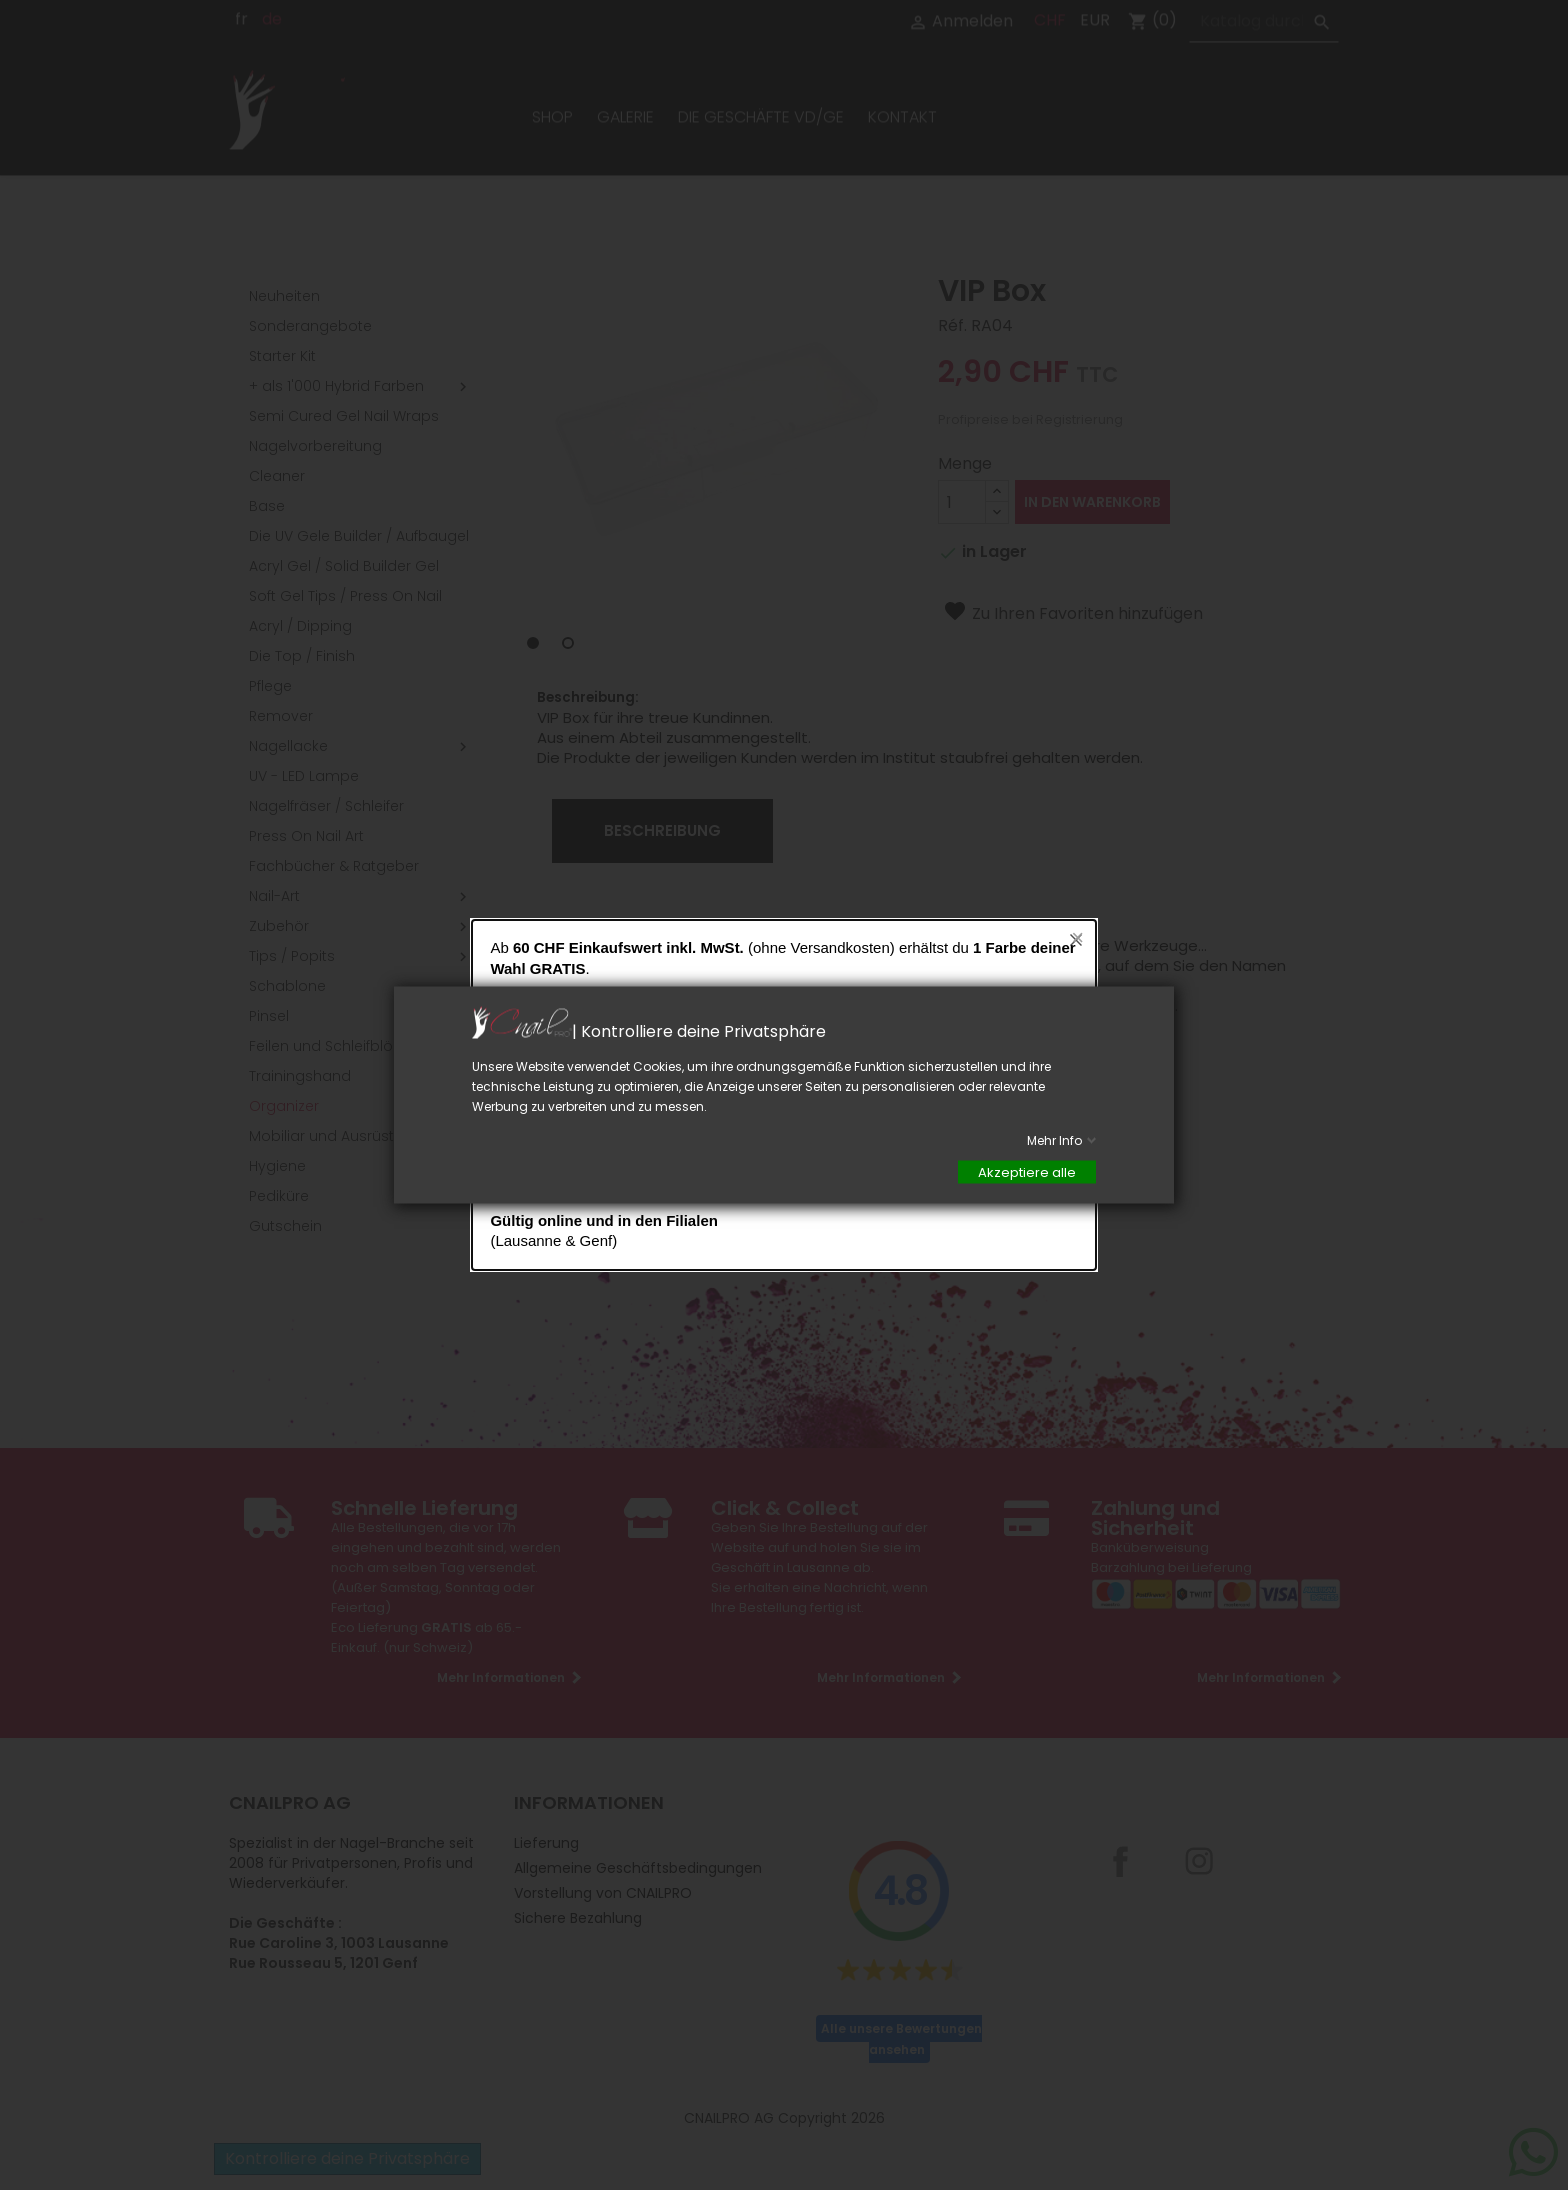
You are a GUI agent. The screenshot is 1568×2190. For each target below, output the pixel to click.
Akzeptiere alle (1027, 1172)
